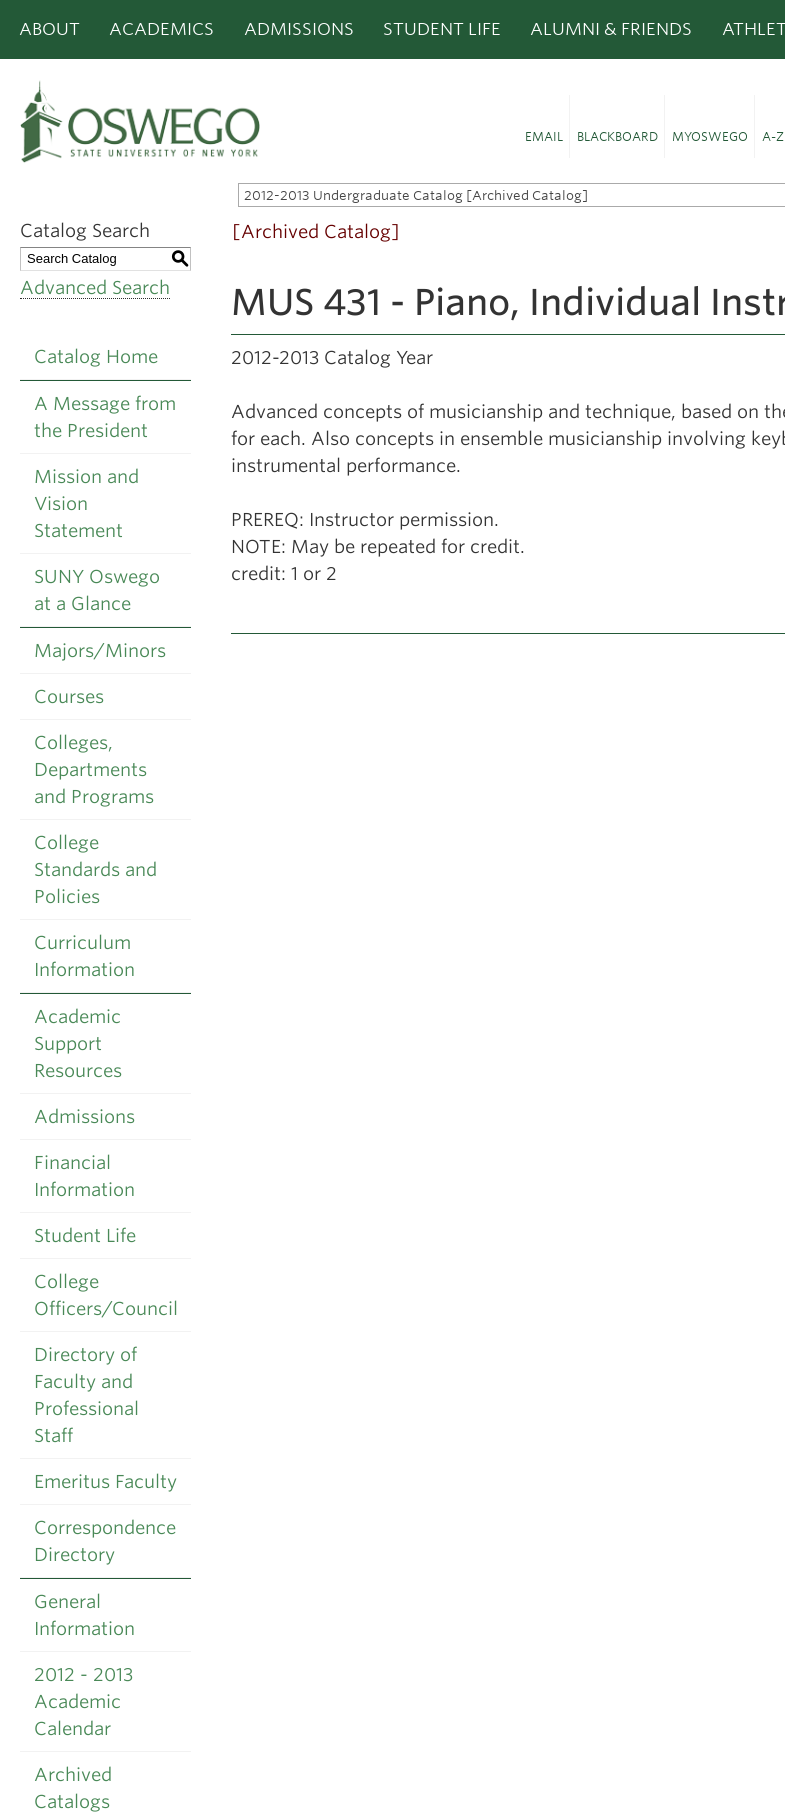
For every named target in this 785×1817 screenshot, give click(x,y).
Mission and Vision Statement (86, 503)
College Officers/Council (106, 1295)
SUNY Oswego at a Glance (97, 590)
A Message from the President (105, 417)
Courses (69, 696)
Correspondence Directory (105, 1541)
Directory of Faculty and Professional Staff (86, 1395)
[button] (543, 127)
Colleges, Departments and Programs (94, 769)
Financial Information (84, 1176)
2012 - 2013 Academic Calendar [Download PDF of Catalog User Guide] (83, 1701)
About (49, 29)
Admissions (299, 29)
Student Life (442, 29)
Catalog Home (96, 356)
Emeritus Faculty (105, 1481)
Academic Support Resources (78, 1043)
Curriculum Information (84, 956)
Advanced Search (95, 287)
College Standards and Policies (95, 869)
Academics (161, 29)
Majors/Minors (100, 650)
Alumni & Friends (611, 29)
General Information (84, 1615)
